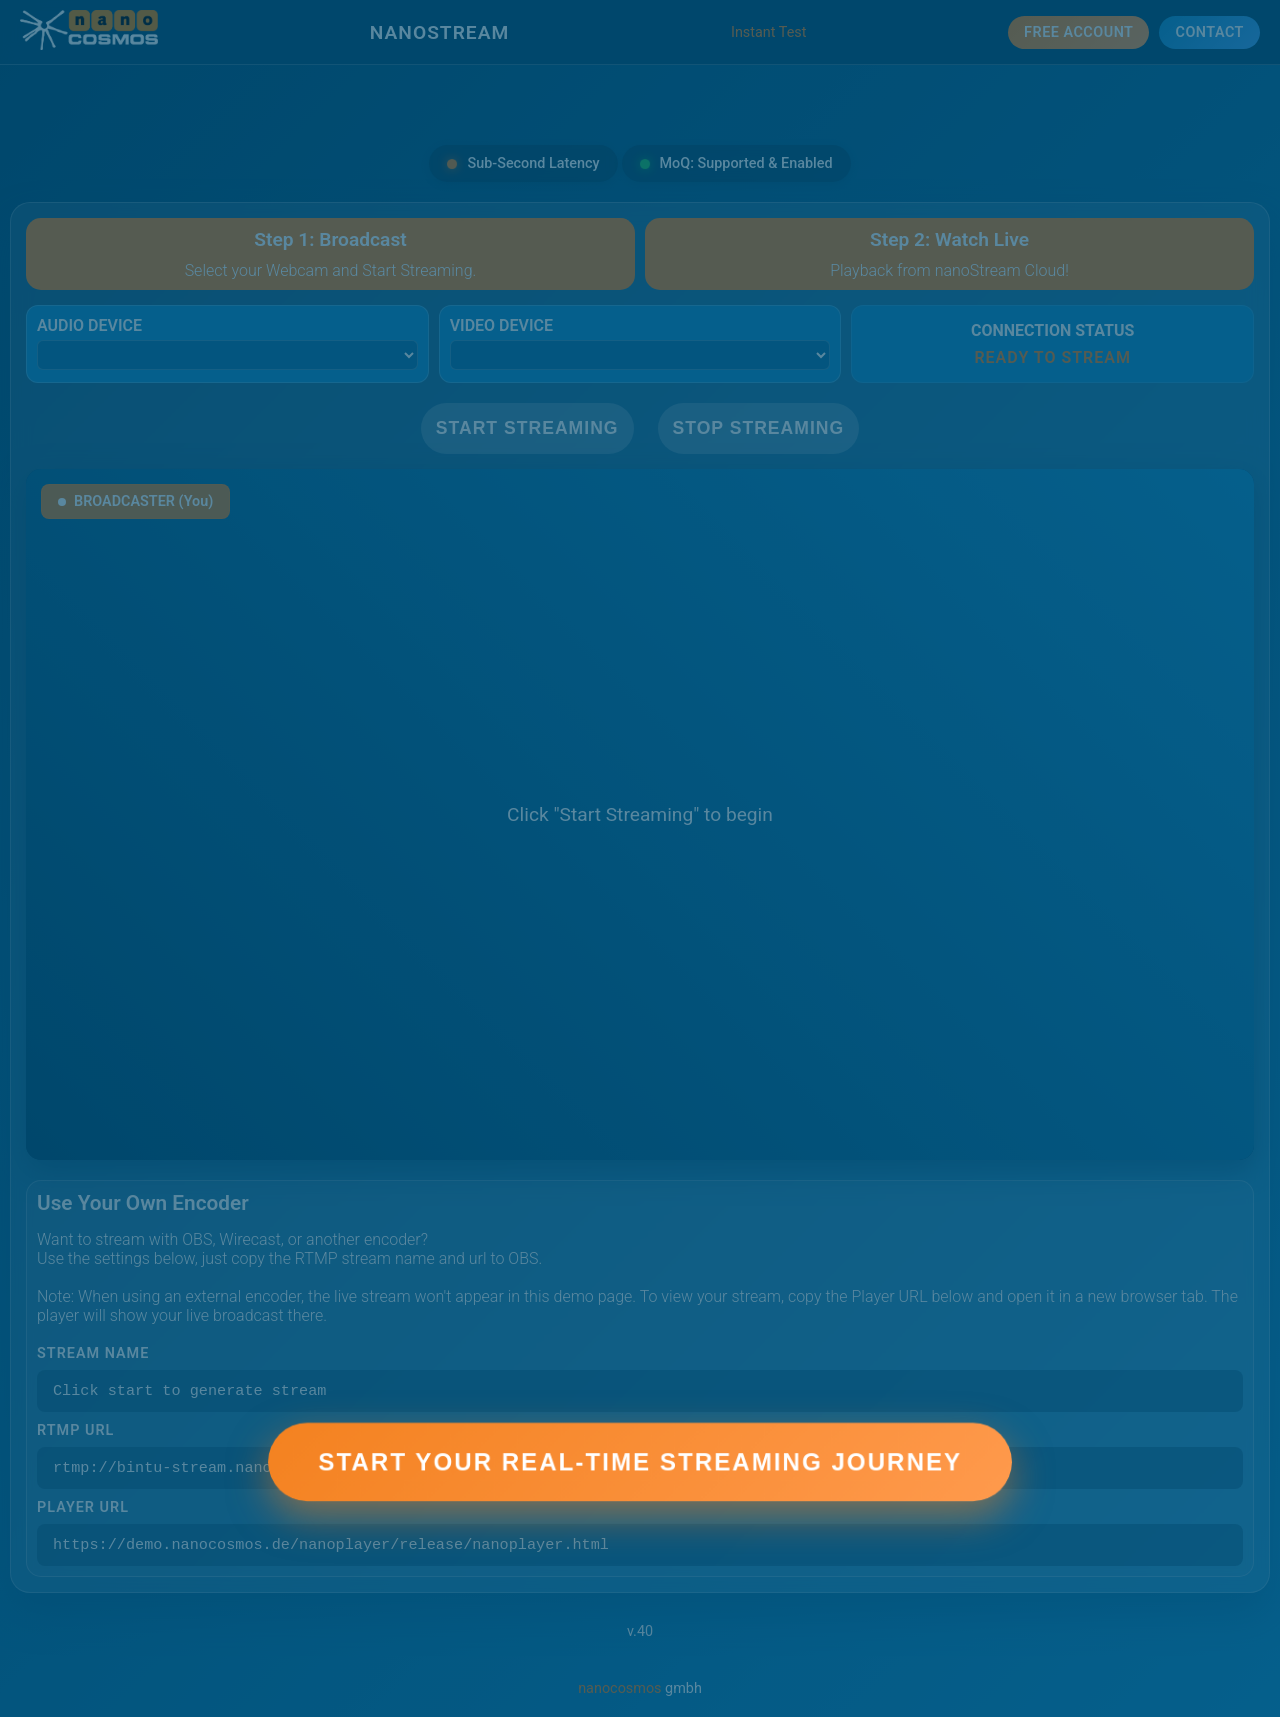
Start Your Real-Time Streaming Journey (640, 1478)
